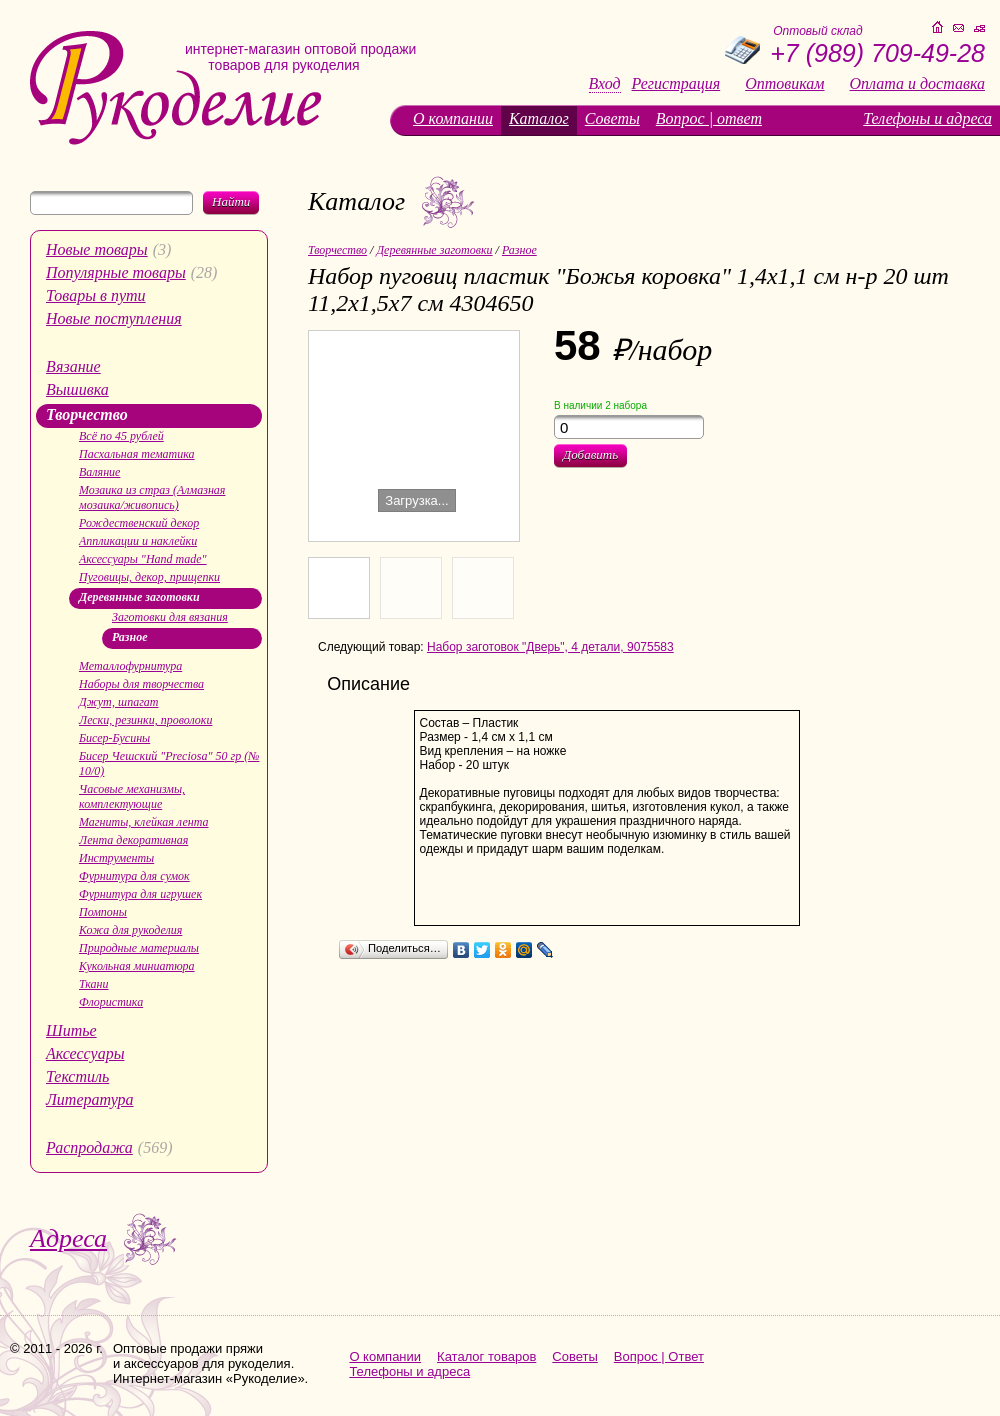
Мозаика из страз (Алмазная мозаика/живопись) (152, 497)
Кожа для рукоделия (130, 930)
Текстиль (77, 1076)
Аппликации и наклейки (138, 541)
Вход (605, 84)
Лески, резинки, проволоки (145, 720)
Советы (612, 118)
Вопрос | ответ (709, 118)
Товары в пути (96, 295)
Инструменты (116, 858)
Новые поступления (114, 318)
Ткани (94, 984)
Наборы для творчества (141, 684)
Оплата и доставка (917, 84)
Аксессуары (85, 1053)
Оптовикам (784, 84)
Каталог (539, 118)
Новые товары (97, 249)
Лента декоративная (133, 840)
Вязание (73, 366)
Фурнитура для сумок (134, 876)
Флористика (111, 1002)
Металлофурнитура (130, 666)
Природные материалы (139, 948)
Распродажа (89, 1147)
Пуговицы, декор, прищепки (149, 577)
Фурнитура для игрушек (140, 894)
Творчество (87, 414)
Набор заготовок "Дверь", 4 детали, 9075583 (550, 647)
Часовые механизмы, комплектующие (132, 796)
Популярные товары (116, 272)
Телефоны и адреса (927, 118)
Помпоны (103, 912)
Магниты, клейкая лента (143, 822)
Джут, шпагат (119, 702)
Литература (90, 1099)
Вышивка (77, 389)
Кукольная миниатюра (137, 966)
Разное (130, 637)
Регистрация (676, 84)
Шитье (71, 1030)
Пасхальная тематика (137, 454)
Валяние (99, 472)
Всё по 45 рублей (121, 436)
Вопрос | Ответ (659, 1356)
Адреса (68, 1238)
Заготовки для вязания (170, 617)
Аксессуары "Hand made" (143, 559)
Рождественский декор (139, 523)
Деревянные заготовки (139, 597)
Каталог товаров (486, 1356)
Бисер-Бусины (114, 738)
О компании (453, 118)
